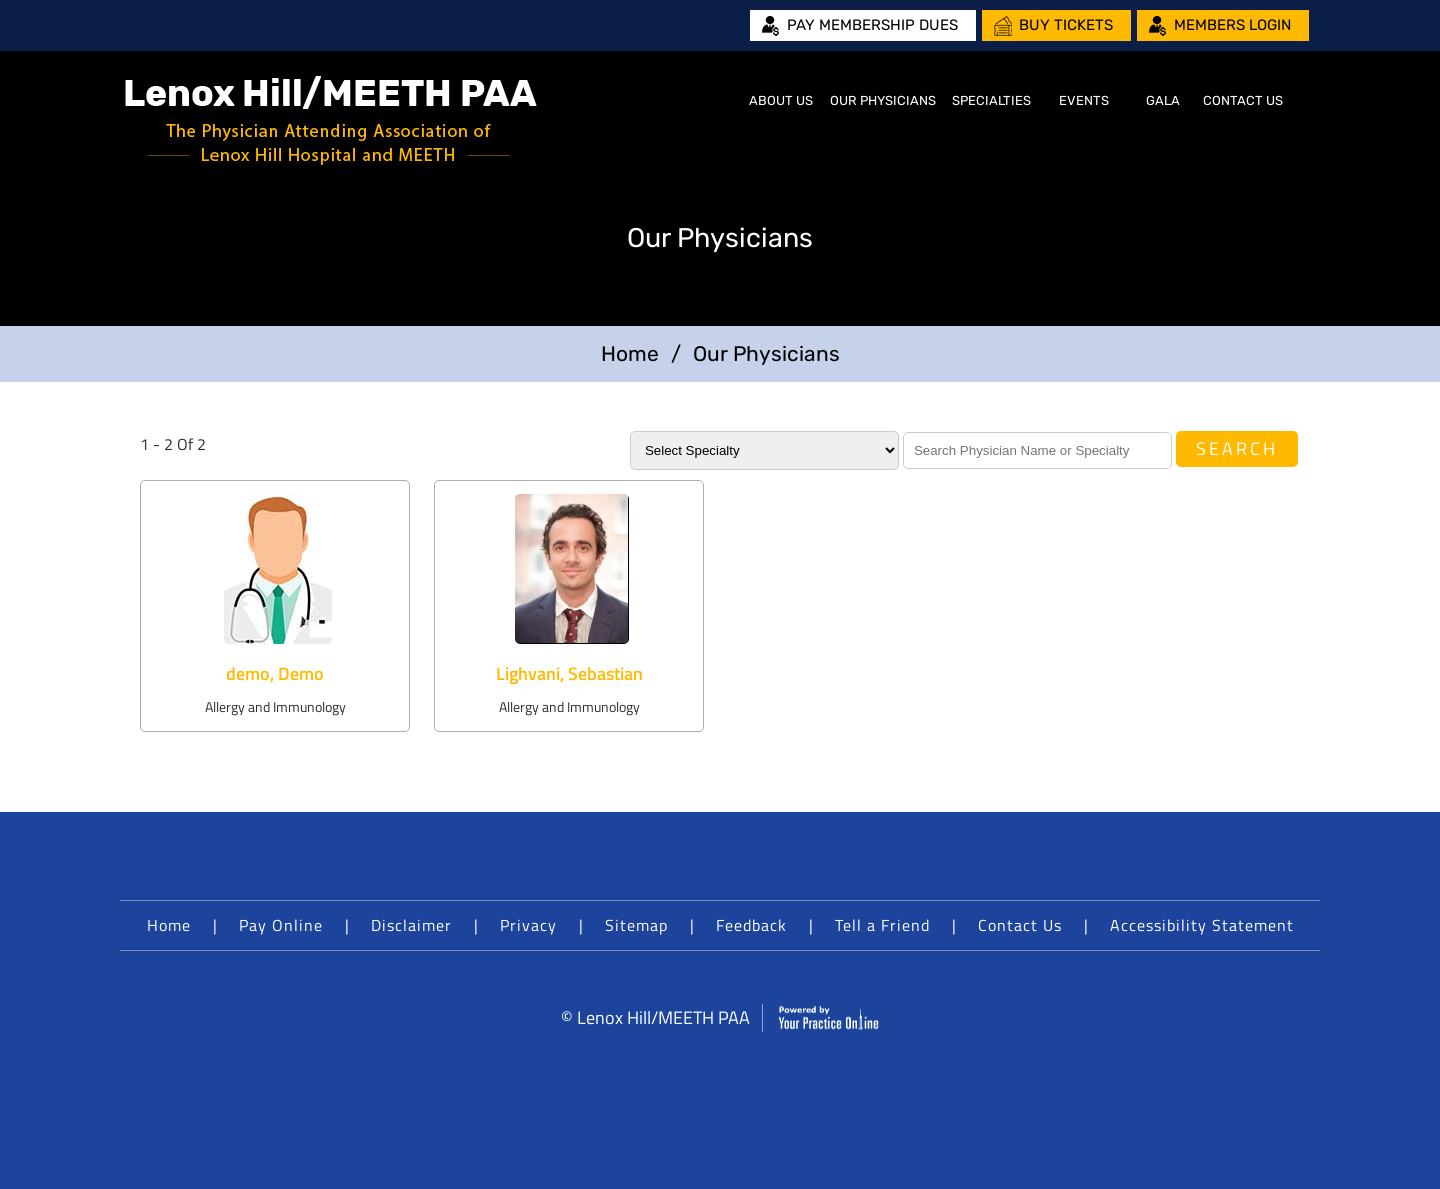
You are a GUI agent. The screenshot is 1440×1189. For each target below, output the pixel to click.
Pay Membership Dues (872, 25)
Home (716, 101)
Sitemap (636, 925)
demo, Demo (275, 673)
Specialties (991, 100)
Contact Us (1243, 100)
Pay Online (281, 925)
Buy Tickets (1066, 25)
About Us (781, 100)
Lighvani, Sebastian (569, 673)
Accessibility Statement (1202, 925)
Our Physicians (883, 100)
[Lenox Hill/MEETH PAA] (331, 120)
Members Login (1232, 25)
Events (1084, 100)
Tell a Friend (882, 925)
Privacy (528, 925)
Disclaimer (411, 925)
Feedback (751, 925)
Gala (1163, 100)
